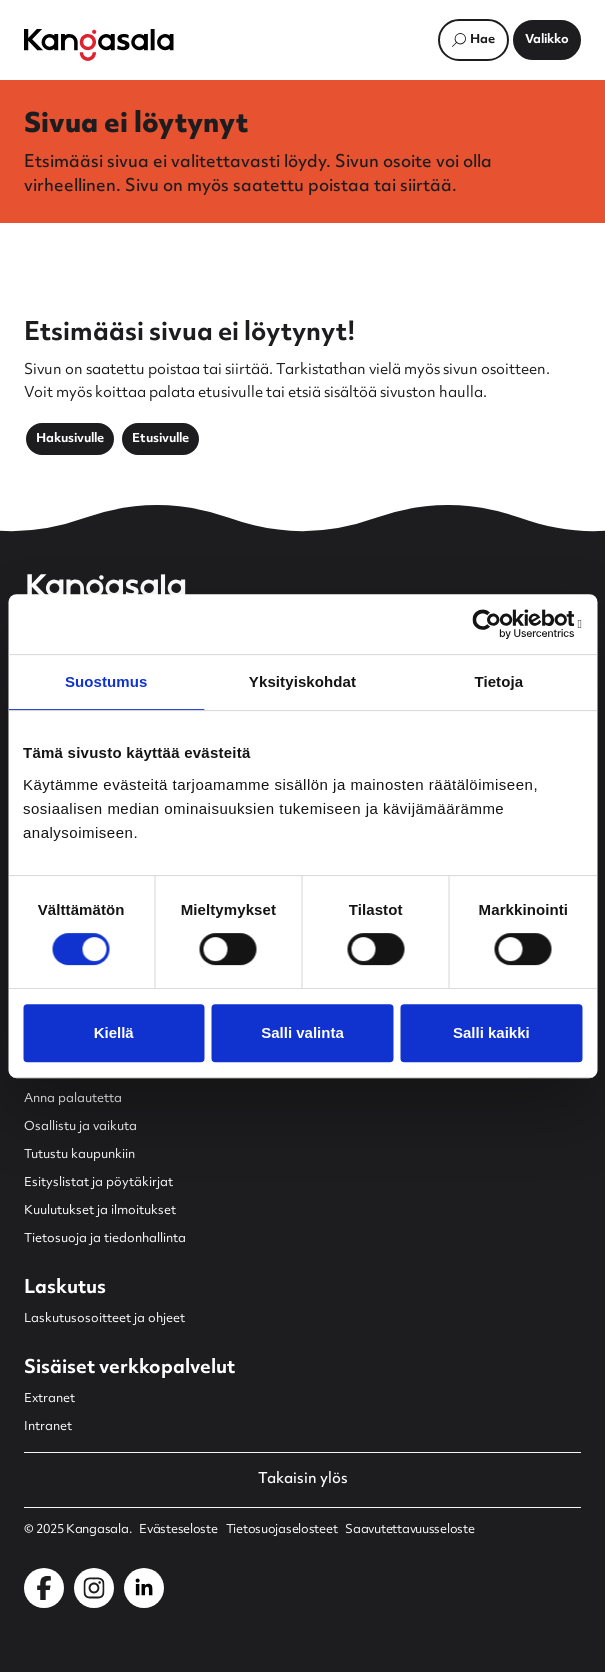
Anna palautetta (73, 1099)
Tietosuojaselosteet (282, 1530)
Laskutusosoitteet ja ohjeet (104, 1319)
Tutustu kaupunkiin (79, 1155)
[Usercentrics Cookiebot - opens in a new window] (494, 624)
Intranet (48, 1427)
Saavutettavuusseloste (409, 1530)
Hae (482, 40)
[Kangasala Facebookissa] (44, 1588)
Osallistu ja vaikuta (80, 1127)
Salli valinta (302, 1032)
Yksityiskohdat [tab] (302, 681)
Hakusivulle (70, 439)
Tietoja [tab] (498, 681)
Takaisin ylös (303, 1480)
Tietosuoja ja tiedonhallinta (105, 1239)
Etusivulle (160, 439)
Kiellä (114, 1032)
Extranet (49, 1399)
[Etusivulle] (99, 45)
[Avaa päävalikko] (547, 40)
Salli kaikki (491, 1032)
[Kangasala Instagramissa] (94, 1588)
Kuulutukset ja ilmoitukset (100, 1211)
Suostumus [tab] (106, 681)
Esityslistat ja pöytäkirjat (98, 1183)
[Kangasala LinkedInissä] (144, 1588)
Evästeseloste (178, 1530)
